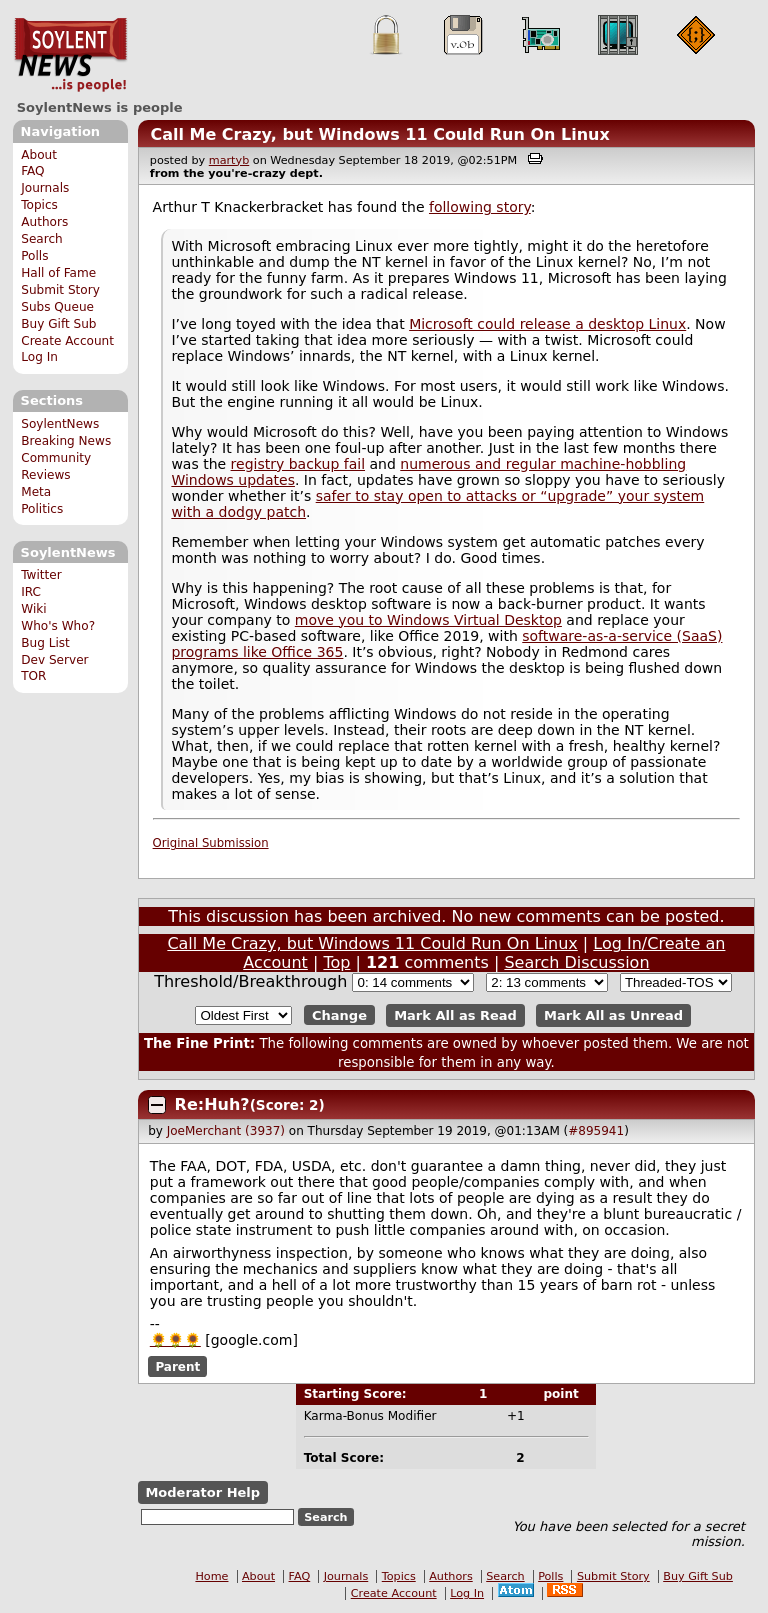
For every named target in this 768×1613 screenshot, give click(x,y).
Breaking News (66, 441)
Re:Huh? (212, 1104)
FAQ (32, 171)
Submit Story (60, 290)
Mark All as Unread (613, 1015)
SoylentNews (70, 55)
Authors (44, 222)
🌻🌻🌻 (175, 1340)
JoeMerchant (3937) (226, 1131)
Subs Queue (57, 307)
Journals (45, 188)
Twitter (41, 575)
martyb (229, 160)
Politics (42, 509)
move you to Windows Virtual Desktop (428, 620)
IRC (31, 592)
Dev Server (54, 660)
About (39, 155)
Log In (39, 357)
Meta (36, 492)
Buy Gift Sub (58, 324)
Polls (34, 256)
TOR (33, 676)
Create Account (67, 341)
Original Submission (211, 843)
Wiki (33, 609)
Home (211, 1576)
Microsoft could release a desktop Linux (547, 324)
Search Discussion (576, 962)
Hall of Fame (58, 273)
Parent (177, 1366)
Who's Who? (58, 626)
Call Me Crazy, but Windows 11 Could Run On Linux (379, 134)
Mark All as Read (455, 1015)
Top (336, 962)
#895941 (596, 1131)
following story (480, 207)
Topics (39, 205)
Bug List (45, 643)
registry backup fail (298, 464)
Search (42, 239)
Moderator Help (202, 1492)
